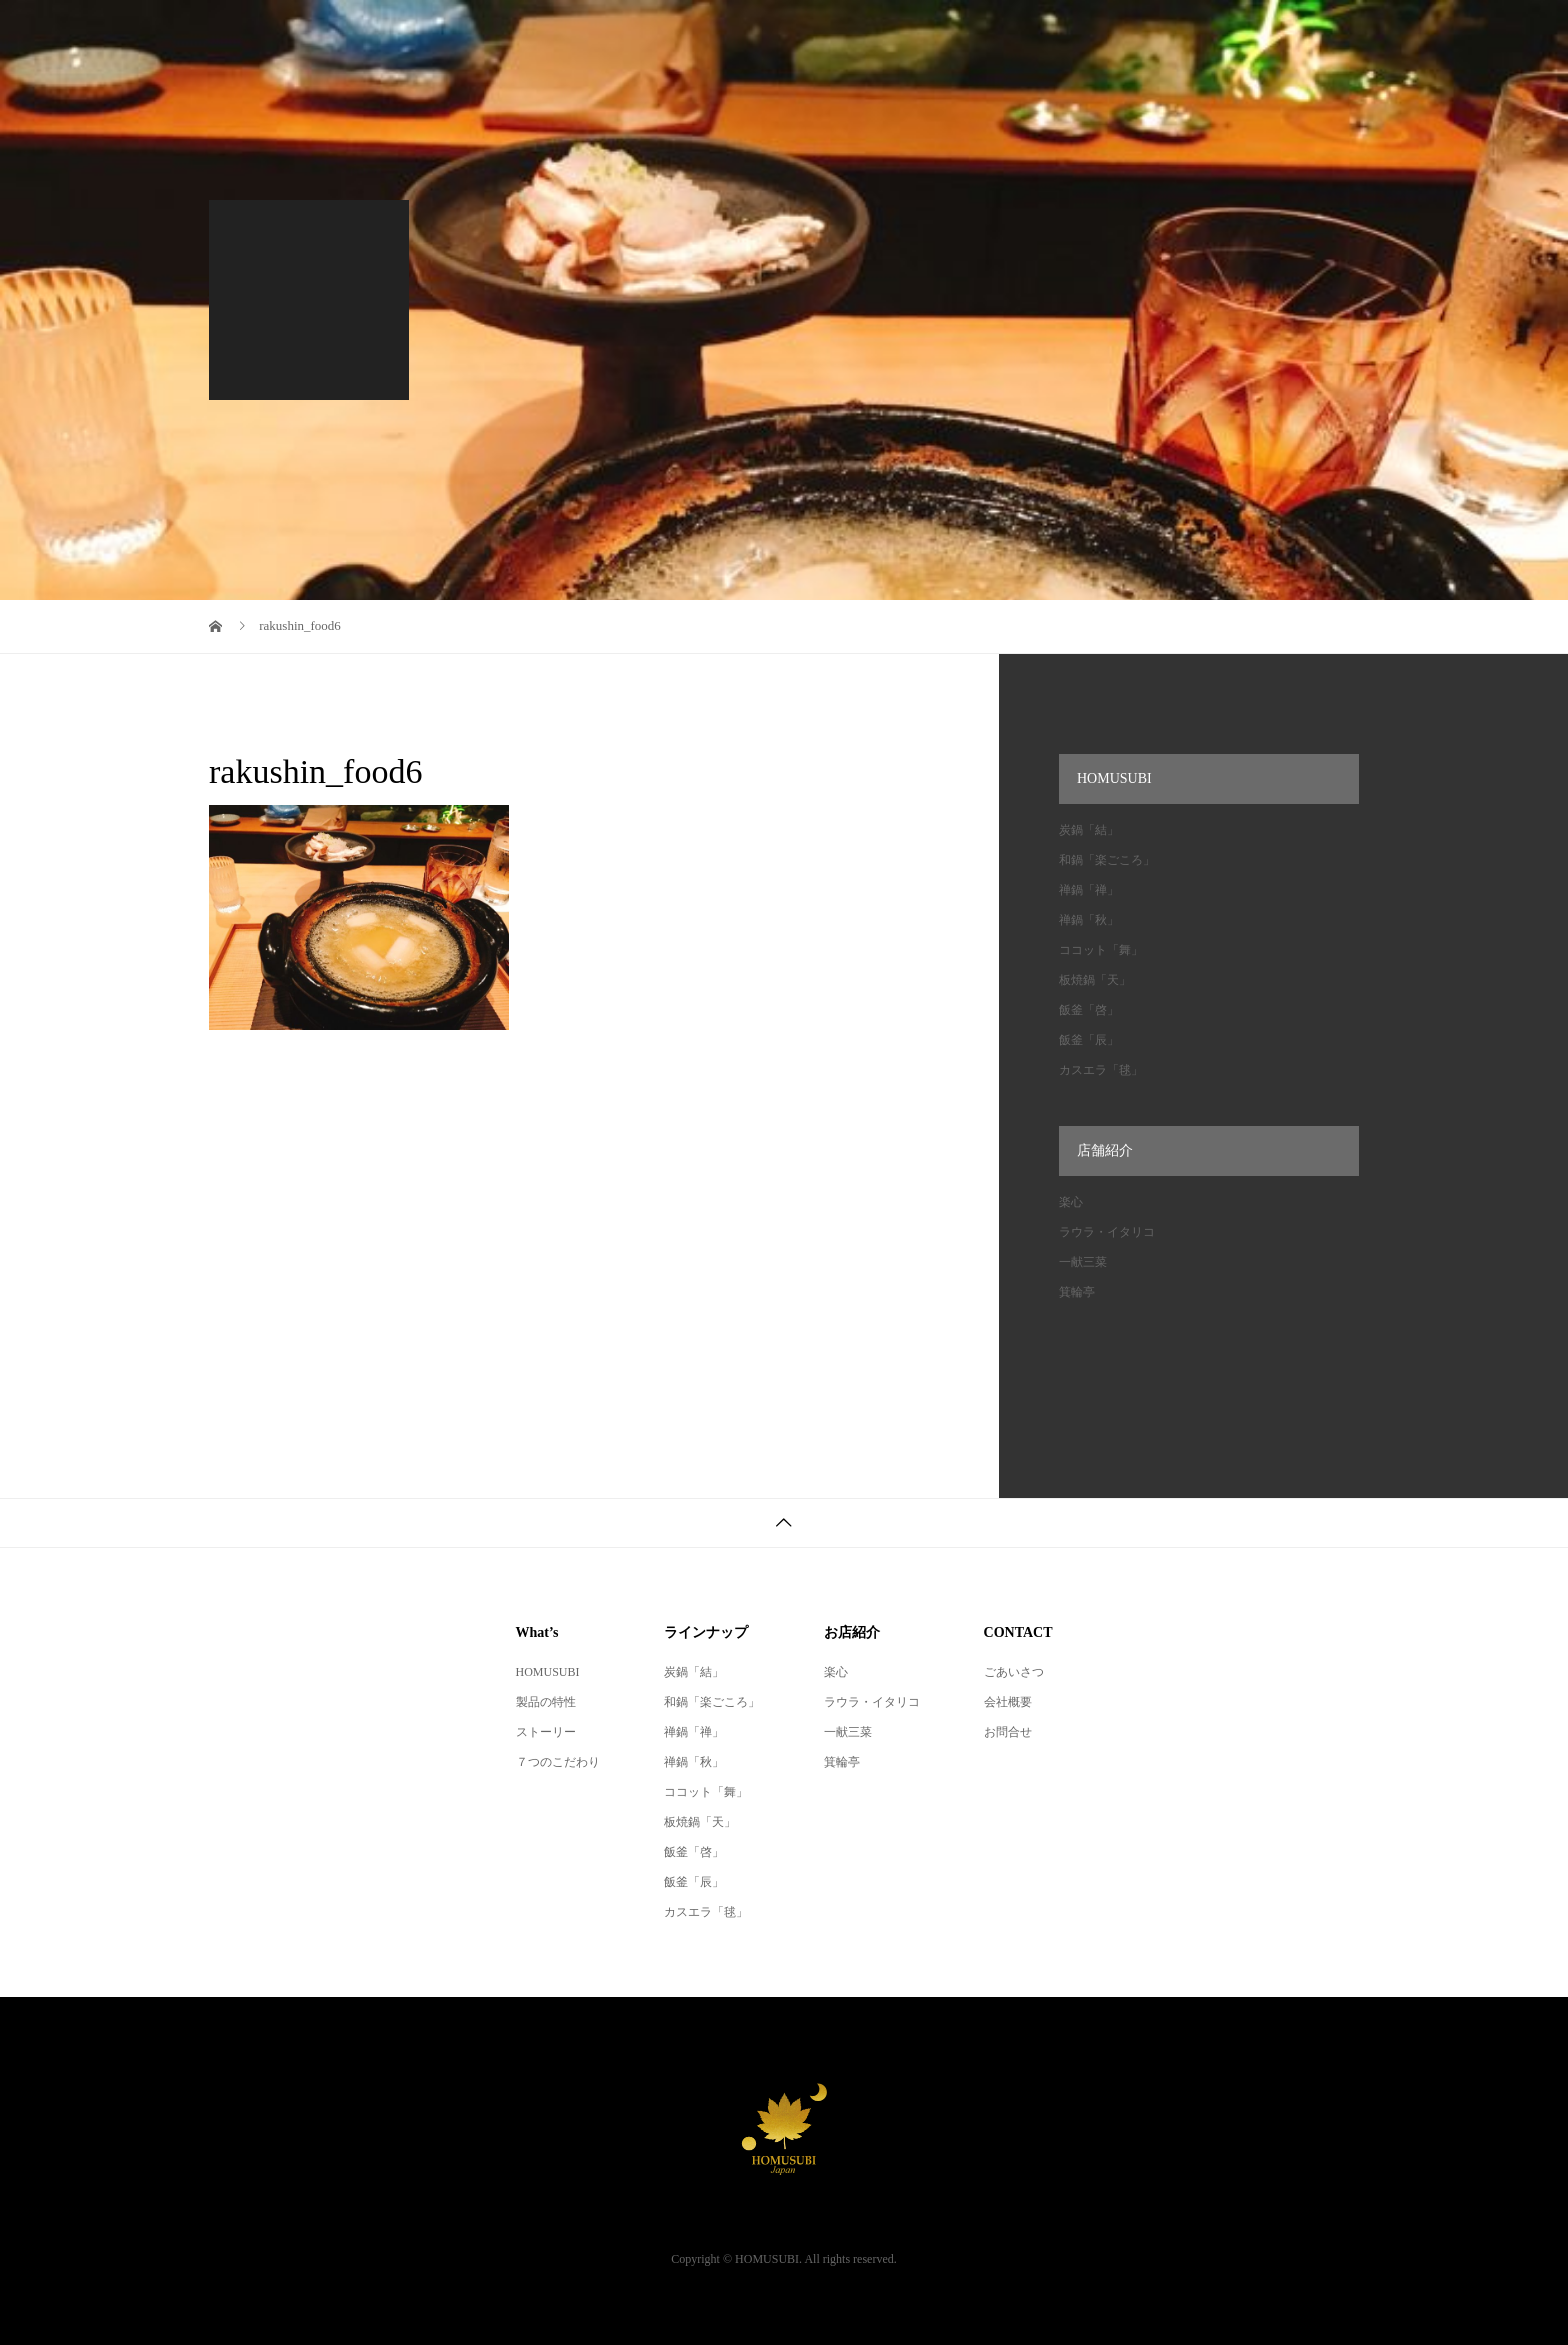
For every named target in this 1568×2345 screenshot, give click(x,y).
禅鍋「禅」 (1089, 890)
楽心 (1071, 1202)
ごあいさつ (1014, 1672)
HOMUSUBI (548, 1672)
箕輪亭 (1077, 1292)
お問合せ (1008, 1732)
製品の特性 (546, 1702)
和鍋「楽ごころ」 (1107, 860)
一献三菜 (1083, 1262)
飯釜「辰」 (1089, 1040)
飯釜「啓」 (1089, 1010)
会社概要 (1008, 1702)
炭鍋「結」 (1089, 830)
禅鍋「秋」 (1089, 920)
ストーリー (546, 1732)
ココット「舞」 (1101, 950)
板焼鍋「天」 (1095, 980)
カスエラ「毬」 (1101, 1070)
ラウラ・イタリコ (1107, 1232)
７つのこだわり (558, 1762)
